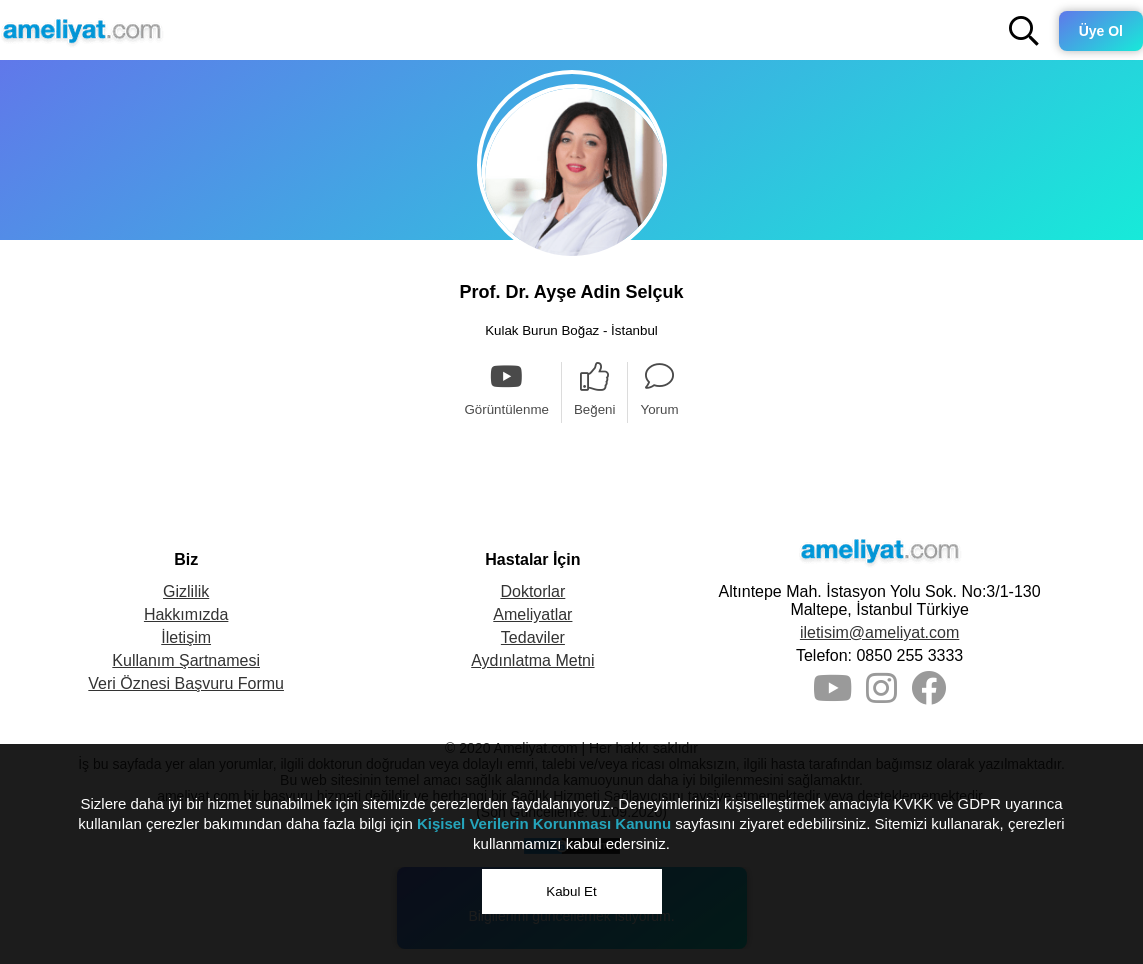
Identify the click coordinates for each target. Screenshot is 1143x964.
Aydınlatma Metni (532, 660)
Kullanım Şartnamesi (186, 660)
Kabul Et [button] (571, 891)
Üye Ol (1101, 31)
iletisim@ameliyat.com (879, 632)
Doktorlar (532, 591)
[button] (1024, 31)
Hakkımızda (186, 614)
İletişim (186, 637)
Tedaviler (533, 637)
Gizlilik (186, 591)
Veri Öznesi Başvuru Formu (186, 683)
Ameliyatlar (532, 614)
